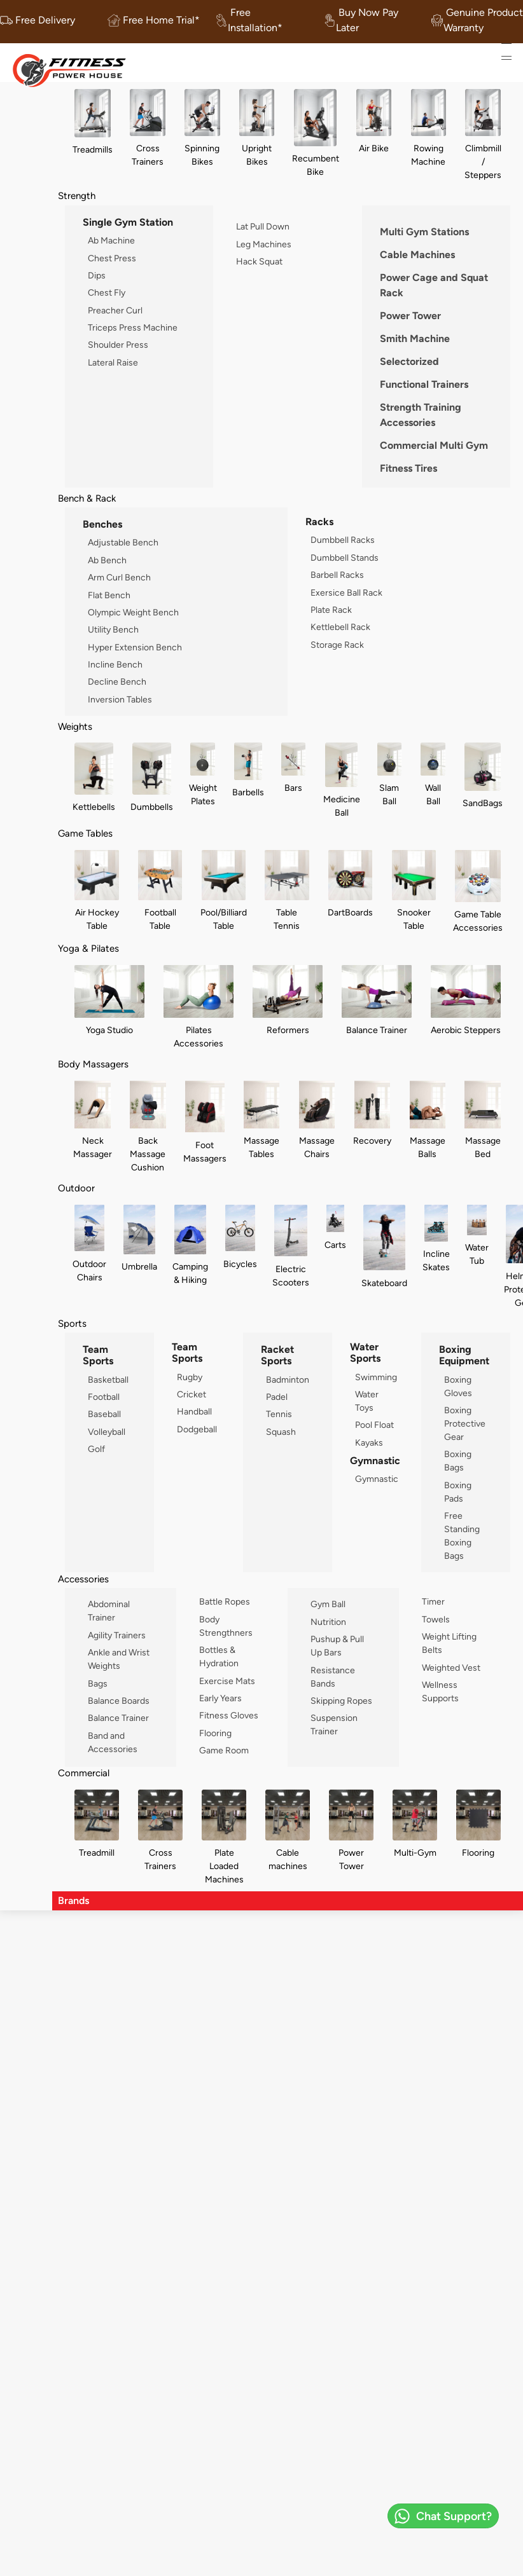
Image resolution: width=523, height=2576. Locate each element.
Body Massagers (93, 1063)
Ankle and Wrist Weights (119, 1659)
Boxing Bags (457, 1460)
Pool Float (374, 1425)
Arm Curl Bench (119, 577)
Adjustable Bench (123, 542)
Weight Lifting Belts (449, 1643)
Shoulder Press (118, 344)
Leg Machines (263, 244)
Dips (97, 275)
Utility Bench (113, 629)
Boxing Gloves (458, 1386)
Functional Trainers (424, 384)
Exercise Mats (227, 1681)
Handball (194, 1411)
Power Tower (410, 316)
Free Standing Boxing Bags (462, 1536)
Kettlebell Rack (340, 627)
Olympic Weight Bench (133, 612)
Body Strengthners (226, 1626)
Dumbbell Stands (344, 557)
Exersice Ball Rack (346, 592)
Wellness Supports (440, 1691)
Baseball (104, 1414)
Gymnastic (376, 1479)
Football (104, 1397)
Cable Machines (417, 255)
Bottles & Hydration (219, 1656)
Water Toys (367, 1401)
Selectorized (409, 361)
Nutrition (328, 1622)
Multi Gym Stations (424, 232)
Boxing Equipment (464, 1355)
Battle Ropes (224, 1601)
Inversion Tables (120, 699)
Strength (76, 195)
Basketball (108, 1379)
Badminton (287, 1379)
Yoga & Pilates (88, 948)
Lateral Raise (113, 362)
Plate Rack (331, 610)
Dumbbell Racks (342, 540)
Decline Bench (117, 681)
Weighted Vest (451, 1667)
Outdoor (76, 1187)
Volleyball (106, 1432)
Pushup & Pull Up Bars (337, 1645)
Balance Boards (119, 1701)
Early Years (220, 1698)
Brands (73, 1900)
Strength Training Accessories (420, 414)
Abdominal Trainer (109, 1610)
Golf (96, 1449)
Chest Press (112, 258)
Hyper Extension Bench (135, 647)
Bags (98, 1683)
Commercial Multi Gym (434, 445)
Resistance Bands (332, 1677)
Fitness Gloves (228, 1715)
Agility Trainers (117, 1635)
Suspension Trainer (334, 1724)
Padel (277, 1397)
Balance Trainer (118, 1718)
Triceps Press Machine (133, 327)
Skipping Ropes (341, 1701)
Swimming (376, 1377)
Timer (433, 1601)
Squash (281, 1432)
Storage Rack (337, 645)
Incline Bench (115, 664)
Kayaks (369, 1442)
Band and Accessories (112, 1742)
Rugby (189, 1377)
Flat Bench (109, 595)
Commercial (83, 1772)
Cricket (191, 1394)
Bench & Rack (87, 498)
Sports (72, 1323)
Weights (75, 726)
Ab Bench (107, 560)
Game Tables (85, 833)
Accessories (83, 1578)
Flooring (215, 1733)
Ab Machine (111, 240)
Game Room (224, 1750)
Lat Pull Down (262, 226)
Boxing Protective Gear (464, 1423)
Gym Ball (327, 1604)
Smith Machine (415, 338)
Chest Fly (106, 292)
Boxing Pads (457, 1492)
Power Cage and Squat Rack (434, 285)
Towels (436, 1619)
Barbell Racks (337, 575)
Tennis (279, 1414)
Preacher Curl (115, 310)
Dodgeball (197, 1429)
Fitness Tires (408, 468)
